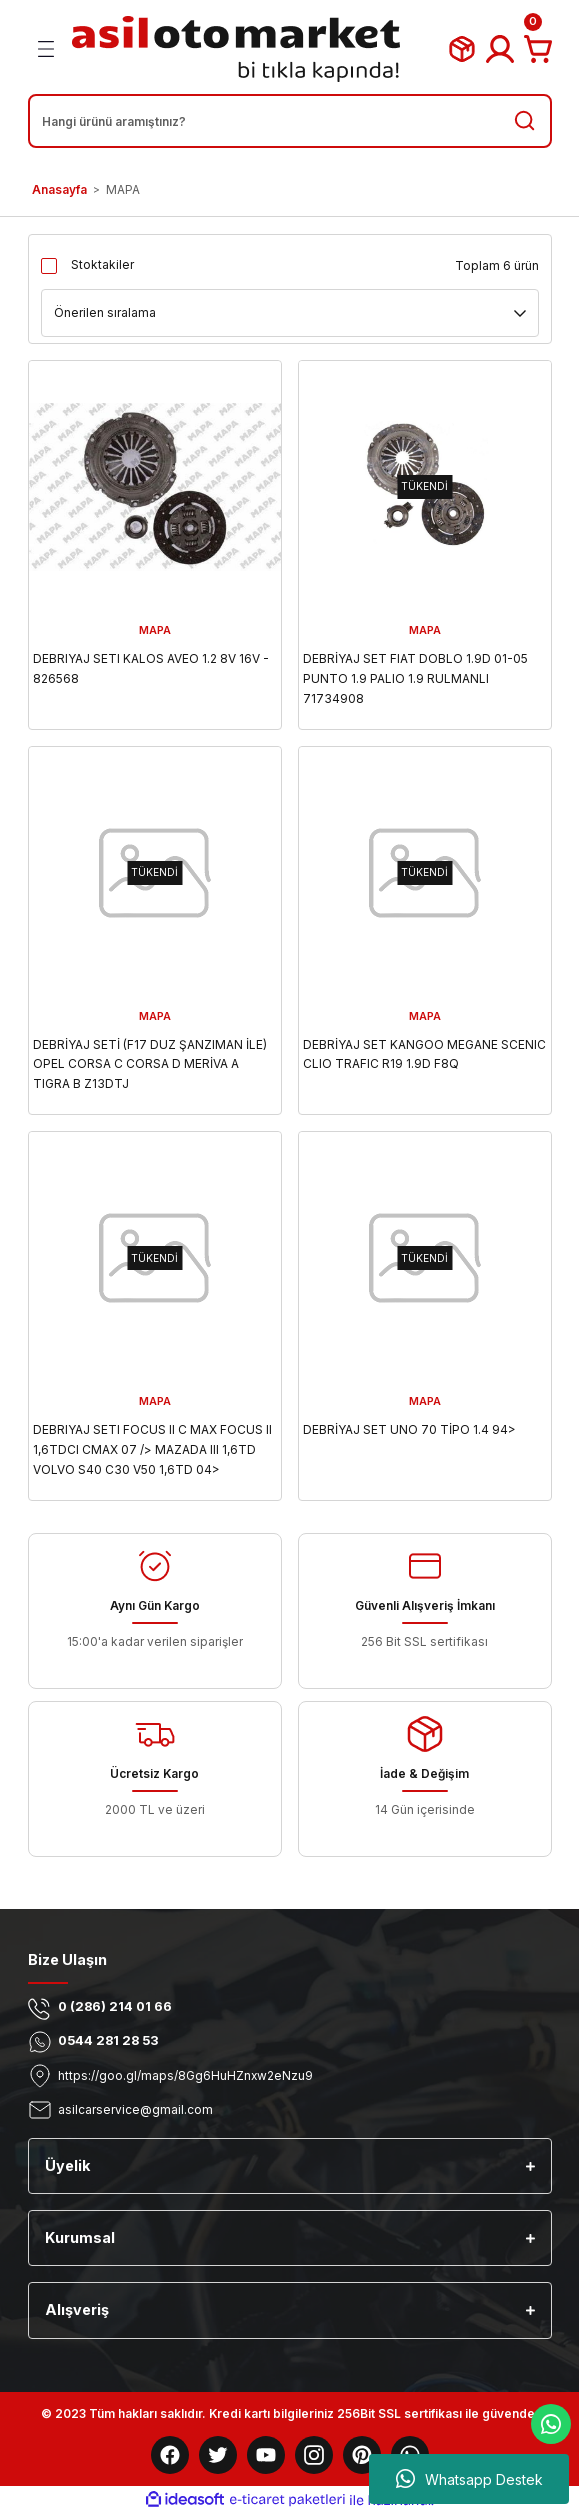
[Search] (290, 121)
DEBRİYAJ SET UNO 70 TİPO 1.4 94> (409, 1429)
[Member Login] (500, 49)
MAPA (123, 189)
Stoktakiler (102, 264)
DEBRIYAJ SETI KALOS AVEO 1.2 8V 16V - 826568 (151, 668)
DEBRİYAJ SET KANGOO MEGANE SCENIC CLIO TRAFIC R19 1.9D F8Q (424, 1054)
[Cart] (538, 49)
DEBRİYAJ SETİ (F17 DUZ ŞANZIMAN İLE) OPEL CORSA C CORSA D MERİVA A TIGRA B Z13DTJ (150, 1064)
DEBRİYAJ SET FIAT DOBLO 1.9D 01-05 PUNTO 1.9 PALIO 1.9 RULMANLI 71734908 (415, 678)
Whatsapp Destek (469, 2479)
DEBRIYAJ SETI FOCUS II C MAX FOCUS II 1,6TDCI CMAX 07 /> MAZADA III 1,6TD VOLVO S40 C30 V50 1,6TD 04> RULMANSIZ (152, 1451)
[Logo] (236, 49)
